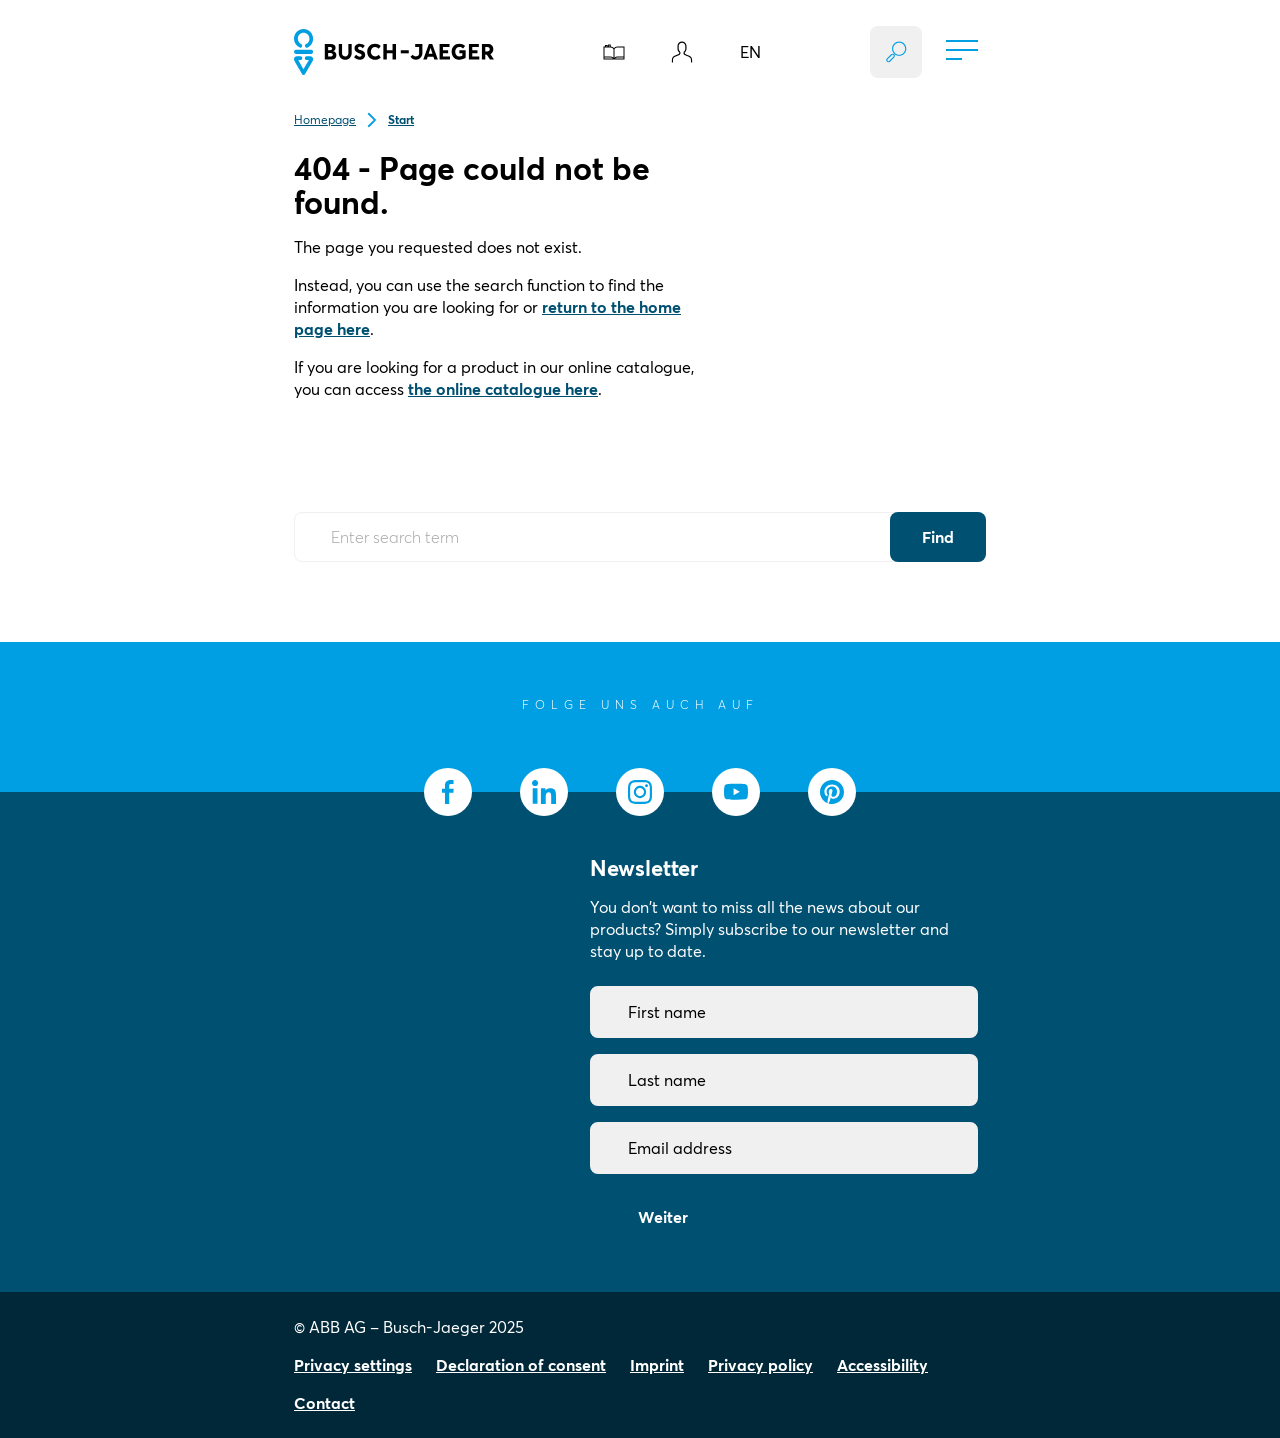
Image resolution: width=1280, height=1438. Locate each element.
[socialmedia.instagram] (640, 792)
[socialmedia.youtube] (736, 792)
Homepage (325, 119)
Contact (324, 1403)
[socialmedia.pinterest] (832, 792)
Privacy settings (353, 1365)
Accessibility (882, 1365)
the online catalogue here (503, 389)
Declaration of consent (521, 1365)
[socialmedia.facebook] (448, 792)
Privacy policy (760, 1365)
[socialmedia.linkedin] (544, 792)
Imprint (657, 1365)
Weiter (663, 1217)
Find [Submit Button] (938, 537)
